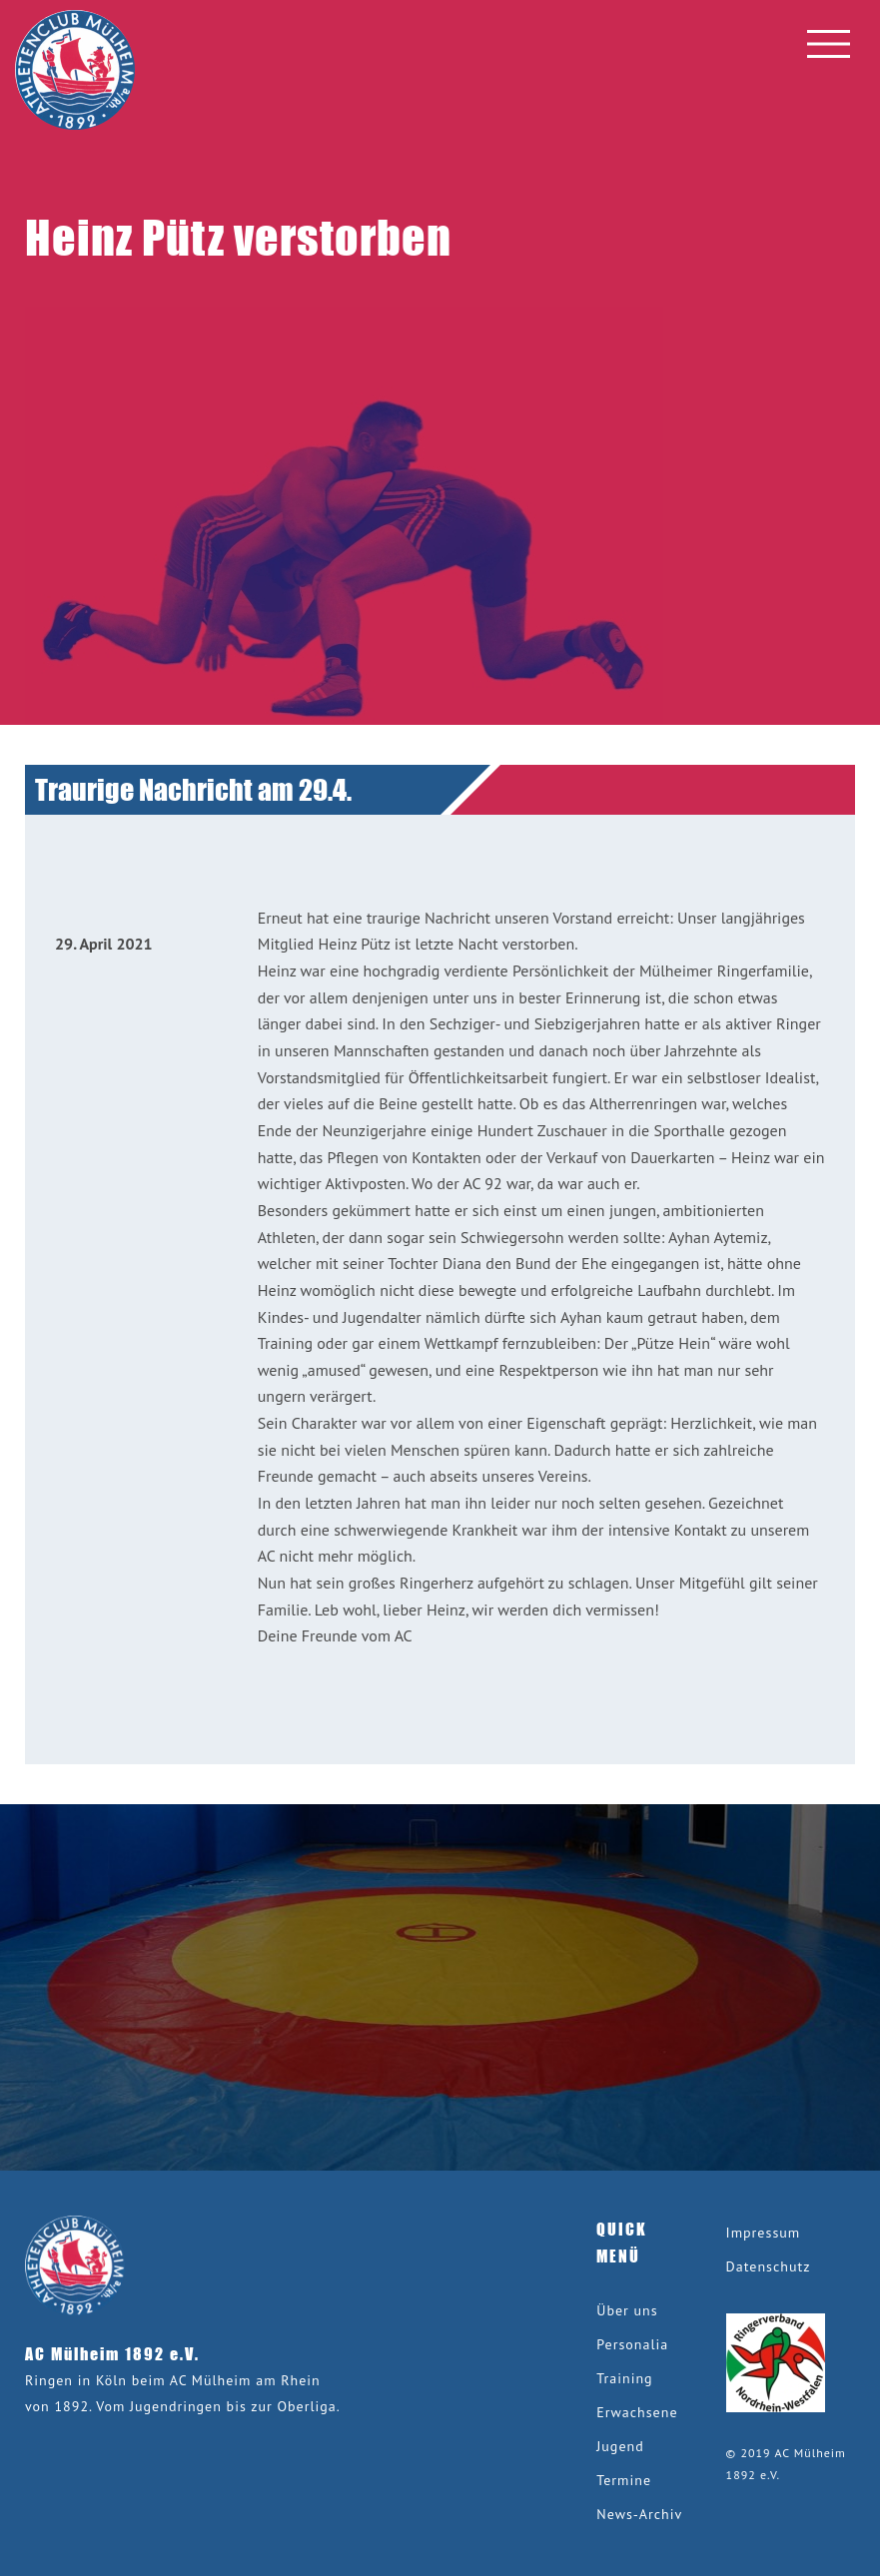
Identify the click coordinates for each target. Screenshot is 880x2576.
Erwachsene (636, 2412)
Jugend (619, 2446)
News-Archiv (639, 2514)
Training (624, 2378)
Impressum (763, 2233)
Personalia (632, 2344)
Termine (623, 2480)
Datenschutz (768, 2266)
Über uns (626, 2310)
